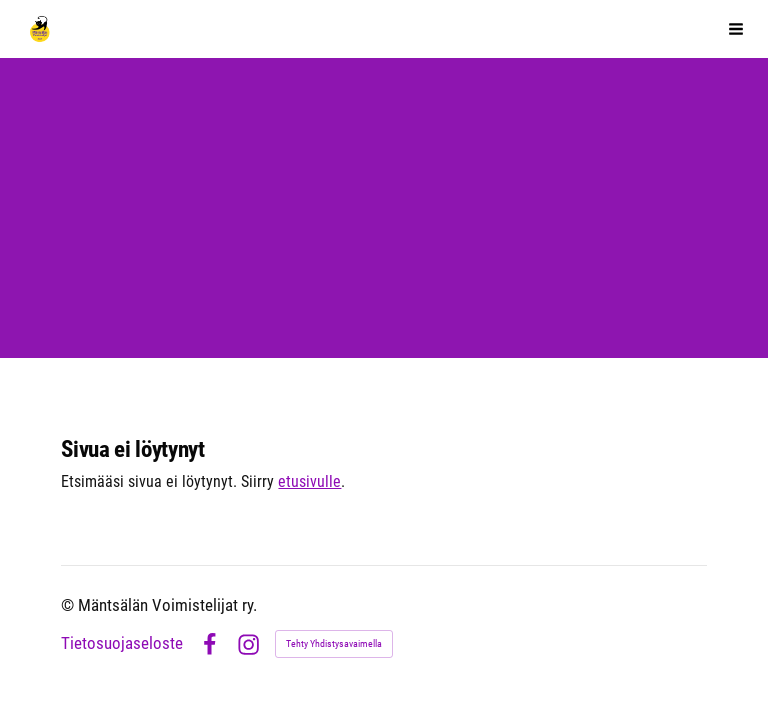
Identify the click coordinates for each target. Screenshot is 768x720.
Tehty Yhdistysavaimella (334, 643)
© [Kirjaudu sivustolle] (69, 605)
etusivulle (309, 482)
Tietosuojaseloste (122, 644)
